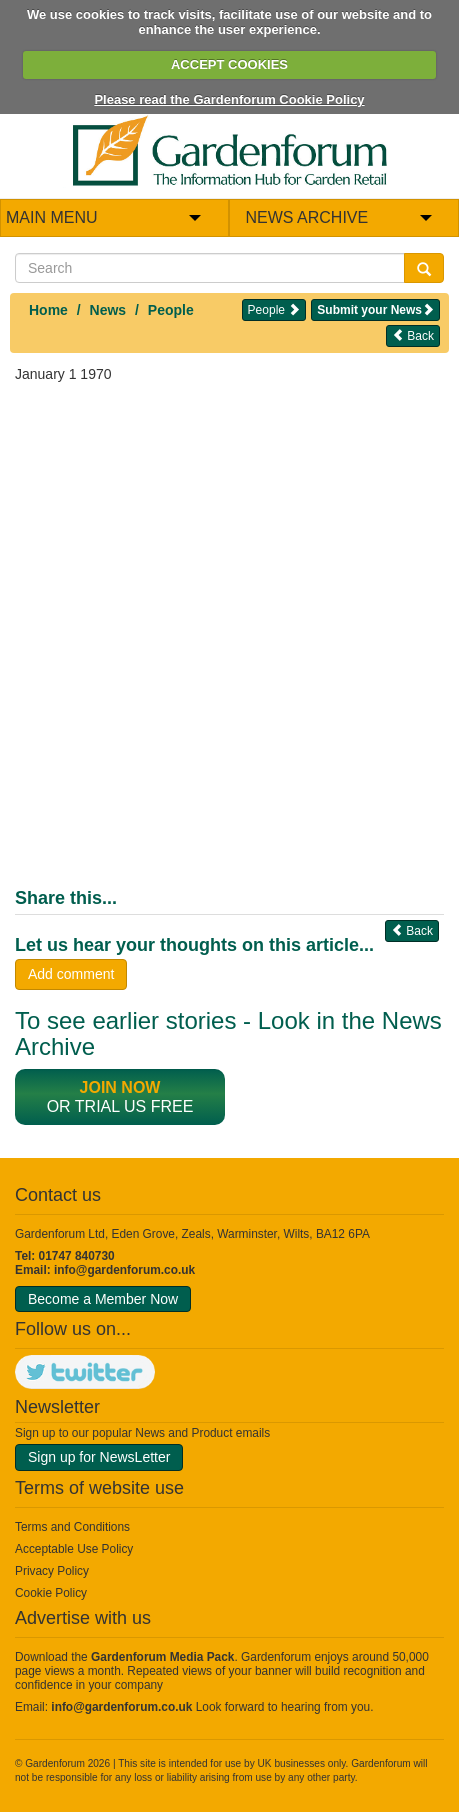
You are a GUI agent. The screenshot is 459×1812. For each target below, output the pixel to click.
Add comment (71, 974)
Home (48, 310)
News (108, 310)
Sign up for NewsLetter (99, 1457)
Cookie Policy (51, 1593)
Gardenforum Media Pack (162, 1657)
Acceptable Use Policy (74, 1549)
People (171, 310)
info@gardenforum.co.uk (124, 1270)
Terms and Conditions (72, 1527)
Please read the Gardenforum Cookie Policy (229, 99)
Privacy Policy (52, 1571)
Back (413, 335)
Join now (120, 1087)
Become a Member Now (103, 1299)
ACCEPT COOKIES (229, 64)
